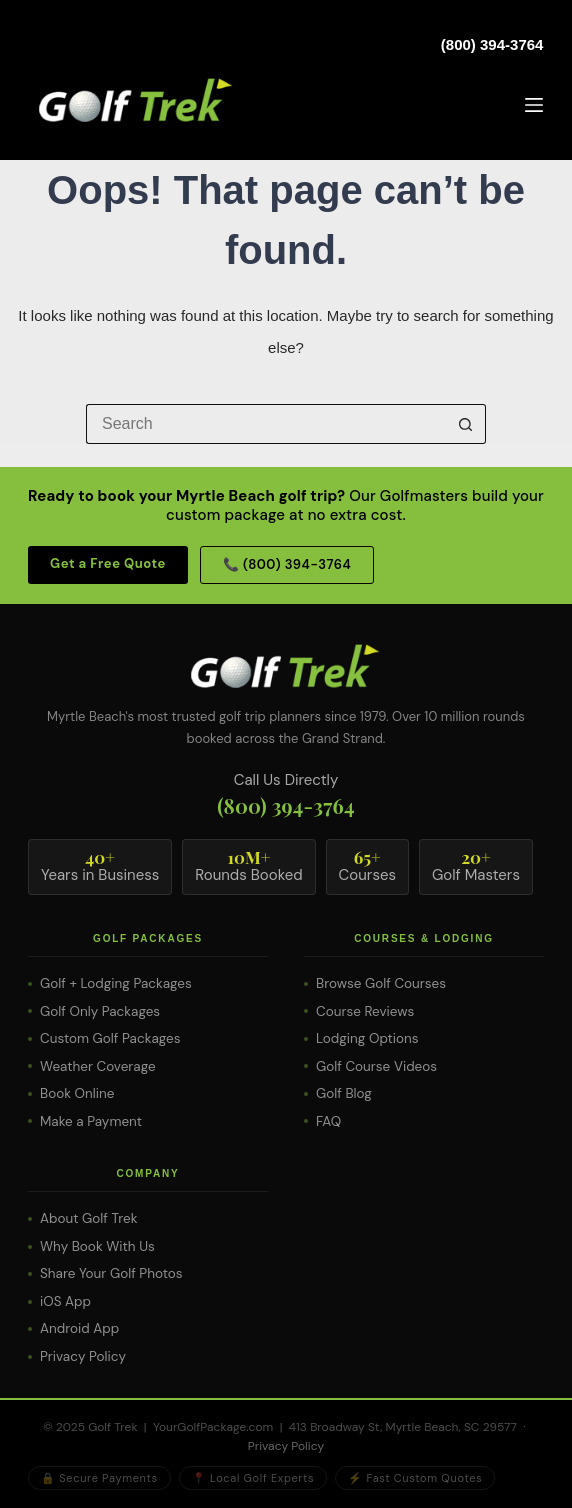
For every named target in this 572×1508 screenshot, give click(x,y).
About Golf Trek (88, 1218)
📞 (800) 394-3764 (287, 564)
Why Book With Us (97, 1246)
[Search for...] (266, 424)
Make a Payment (91, 1121)
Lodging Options (367, 1038)
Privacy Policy (83, 1356)
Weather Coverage (98, 1066)
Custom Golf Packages (110, 1038)
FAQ (328, 1121)
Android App (79, 1328)
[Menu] (534, 105)
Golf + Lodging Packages (116, 983)
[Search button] (466, 424)
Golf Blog (344, 1093)
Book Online (77, 1093)
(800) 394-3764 (492, 44)
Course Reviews (365, 1011)
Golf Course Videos (376, 1066)
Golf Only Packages (100, 1011)
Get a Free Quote (108, 563)
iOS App (65, 1301)
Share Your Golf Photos (111, 1273)
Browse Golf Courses (381, 983)
